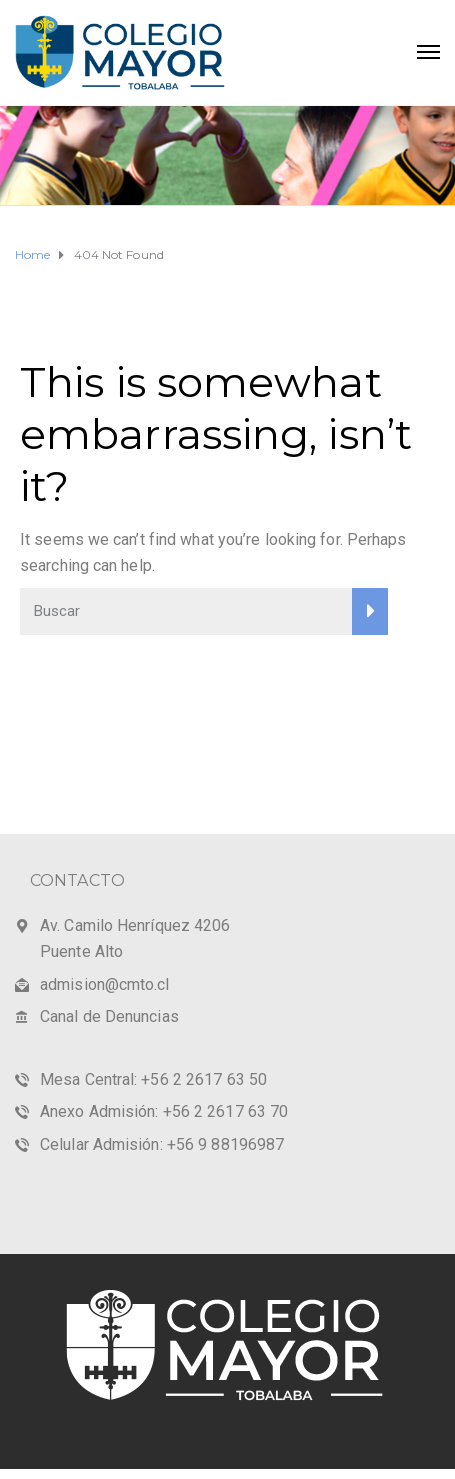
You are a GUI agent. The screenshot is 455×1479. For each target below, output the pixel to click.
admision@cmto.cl (105, 984)
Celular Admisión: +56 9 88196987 (162, 1144)
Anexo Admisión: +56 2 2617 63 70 (164, 1111)
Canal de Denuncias (109, 1016)
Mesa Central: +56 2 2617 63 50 (153, 1079)
